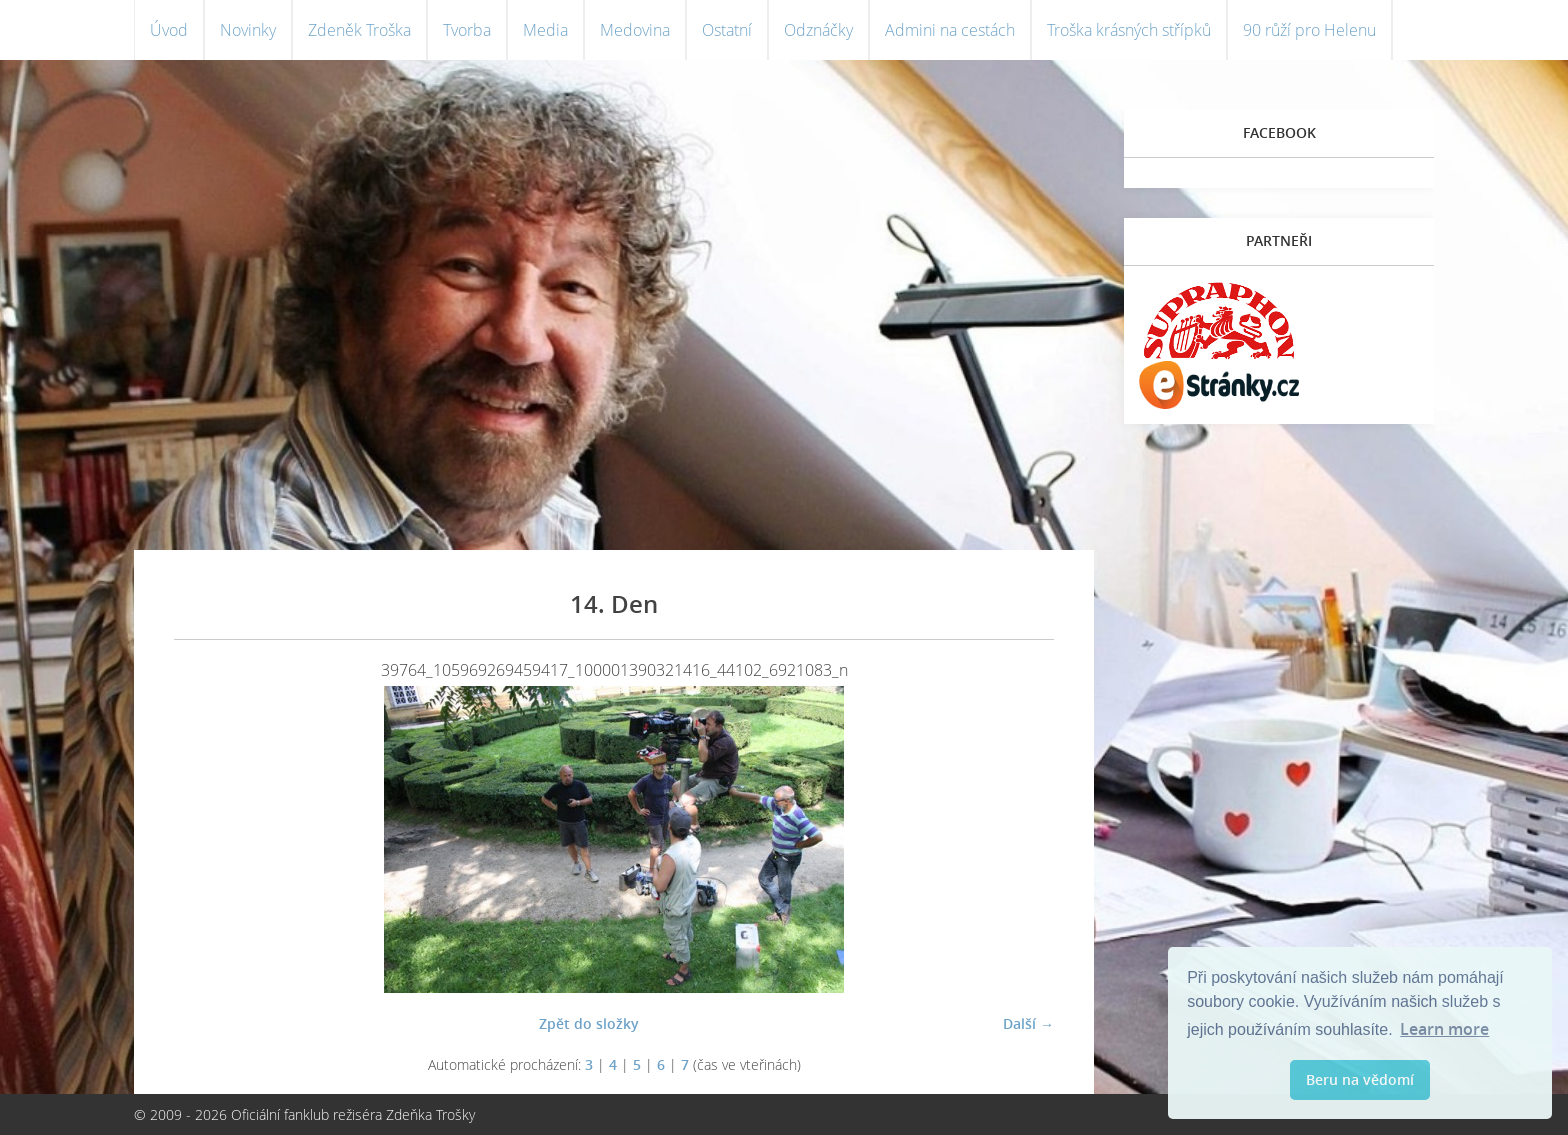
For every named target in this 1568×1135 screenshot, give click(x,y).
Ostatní (727, 30)
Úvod (169, 30)
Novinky (248, 30)
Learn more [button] (1444, 1029)
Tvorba (467, 30)
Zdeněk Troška (359, 30)
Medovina (635, 30)
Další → (1028, 1023)
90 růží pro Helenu (1309, 30)
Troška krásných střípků (1129, 30)
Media (545, 30)
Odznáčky (818, 30)
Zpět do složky (589, 1023)
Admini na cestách (950, 30)
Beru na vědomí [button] (1360, 1079)
